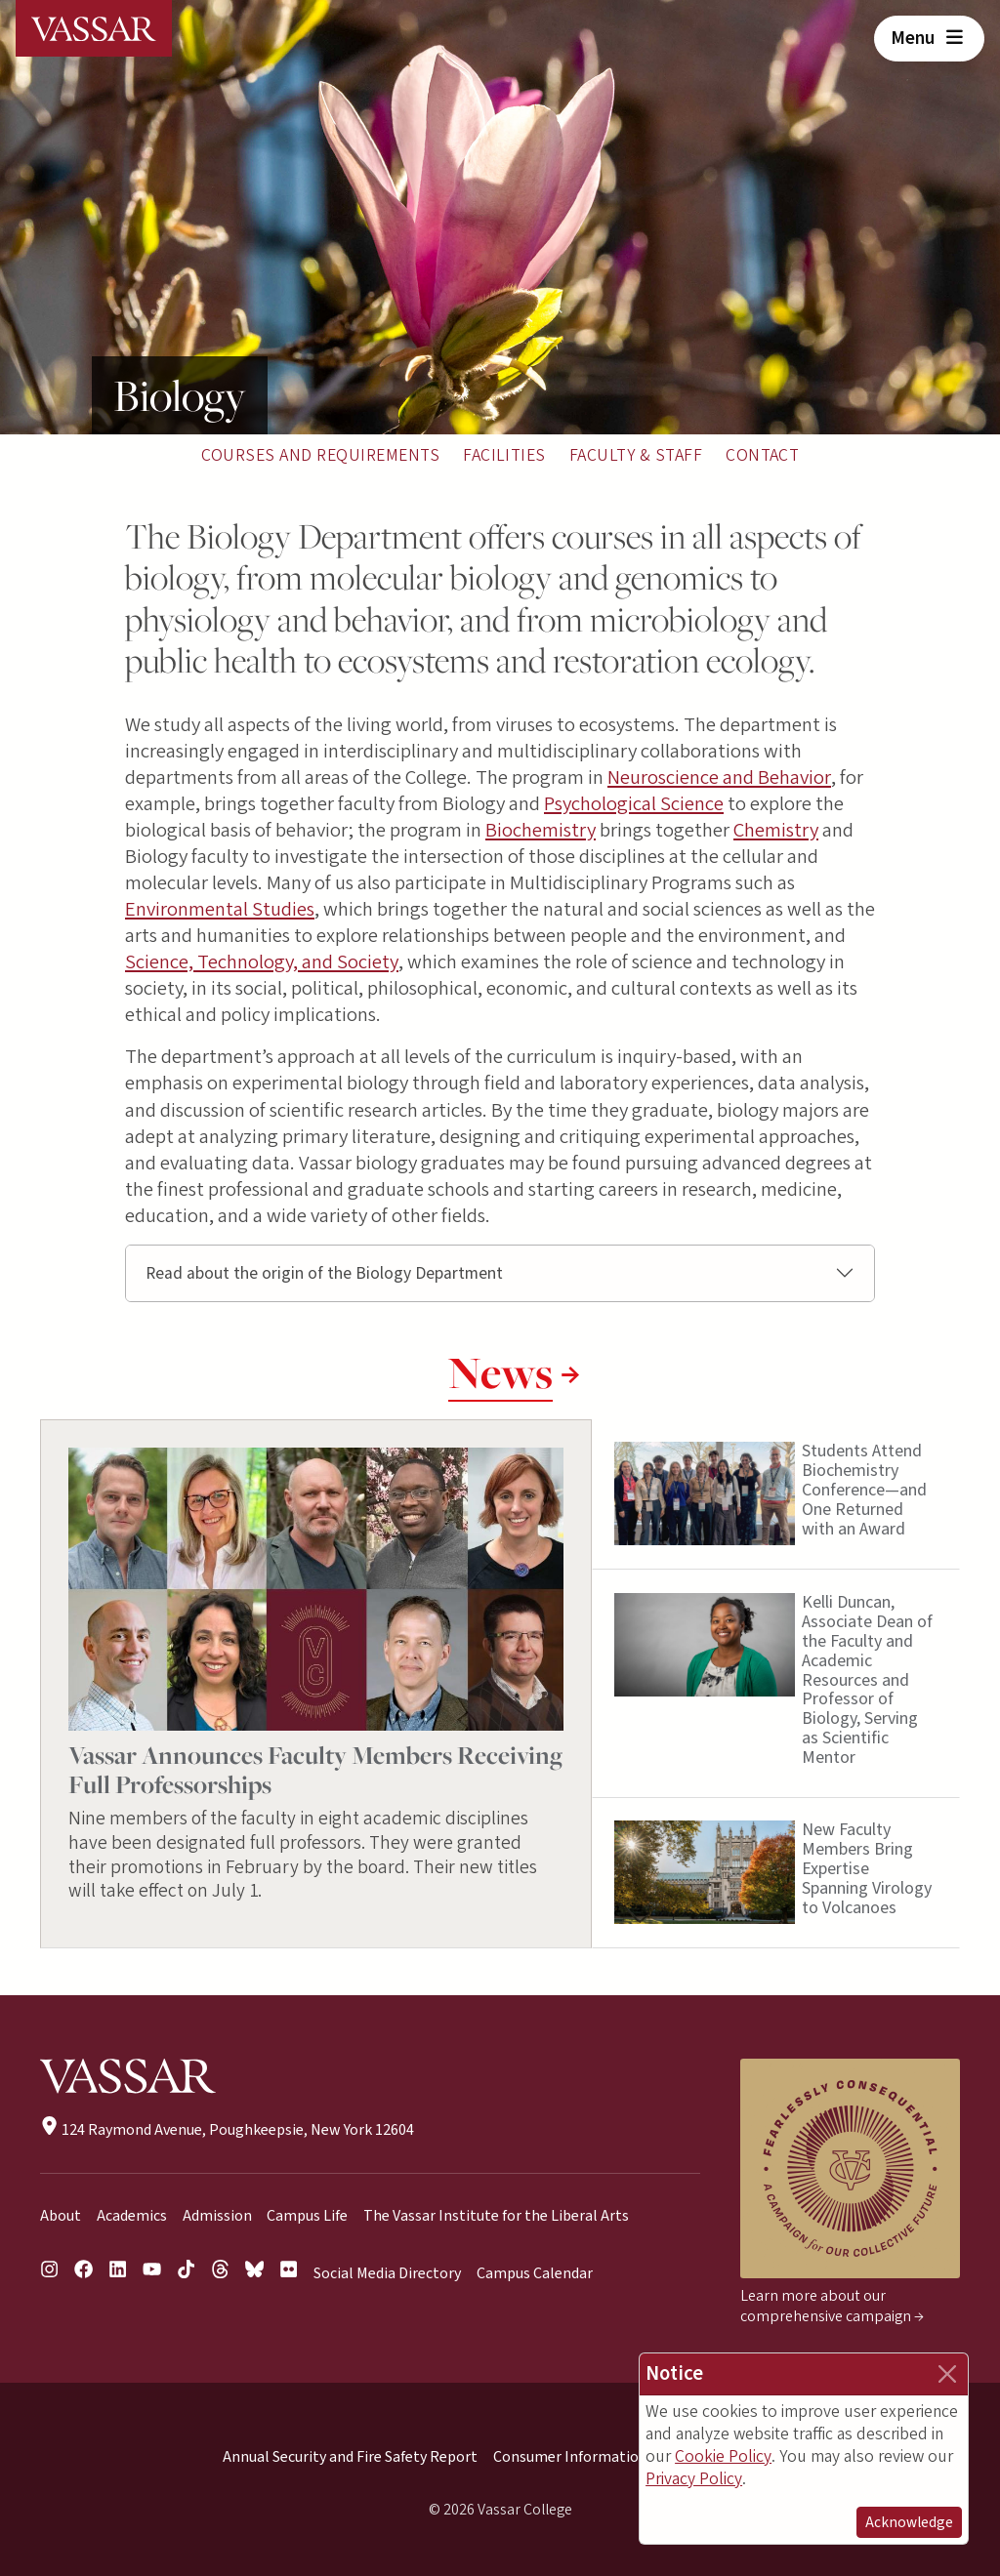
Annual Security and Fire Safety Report (350, 2457)
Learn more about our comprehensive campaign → (832, 2306)
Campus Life (307, 2216)
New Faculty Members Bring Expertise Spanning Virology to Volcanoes (867, 1868)
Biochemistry (540, 830)
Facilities (504, 455)
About (60, 2216)
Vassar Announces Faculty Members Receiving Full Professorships (315, 1769)
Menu (929, 38)
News (500, 1372)
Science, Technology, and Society (261, 962)
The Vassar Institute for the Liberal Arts (496, 2216)
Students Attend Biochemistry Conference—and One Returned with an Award (864, 1490)
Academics (132, 2216)
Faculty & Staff (635, 455)
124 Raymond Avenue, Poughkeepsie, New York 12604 (227, 2130)
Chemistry (775, 830)
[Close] (947, 2374)
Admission (217, 2216)
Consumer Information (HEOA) (596, 2457)
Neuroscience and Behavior (719, 777)
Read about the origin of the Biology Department (324, 1273)
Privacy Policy (694, 2479)
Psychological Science (634, 804)
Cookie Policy (723, 2456)
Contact (762, 455)
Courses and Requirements (320, 455)
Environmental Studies (219, 909)
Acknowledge (909, 2522)
